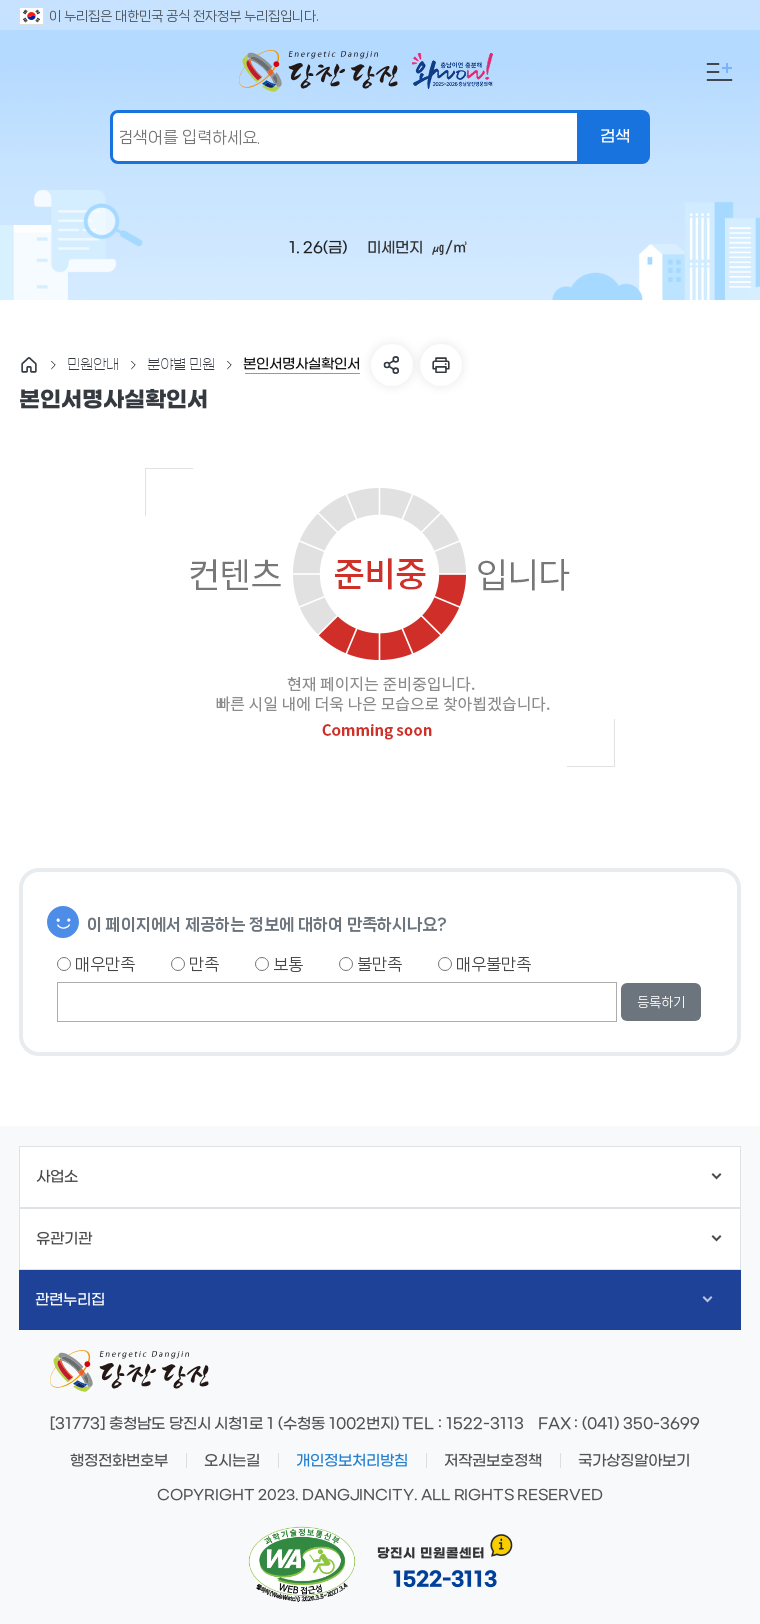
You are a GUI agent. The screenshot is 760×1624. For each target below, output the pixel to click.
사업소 (378, 1177)
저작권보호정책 (493, 1461)
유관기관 (378, 1239)
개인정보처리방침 (352, 1461)
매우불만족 (484, 964)
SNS (392, 365)
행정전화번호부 (119, 1461)
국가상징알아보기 (634, 1461)
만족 (195, 964)
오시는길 (232, 1461)
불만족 (370, 964)
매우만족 (96, 964)
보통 (279, 964)
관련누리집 (373, 1300)
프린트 (441, 365)
